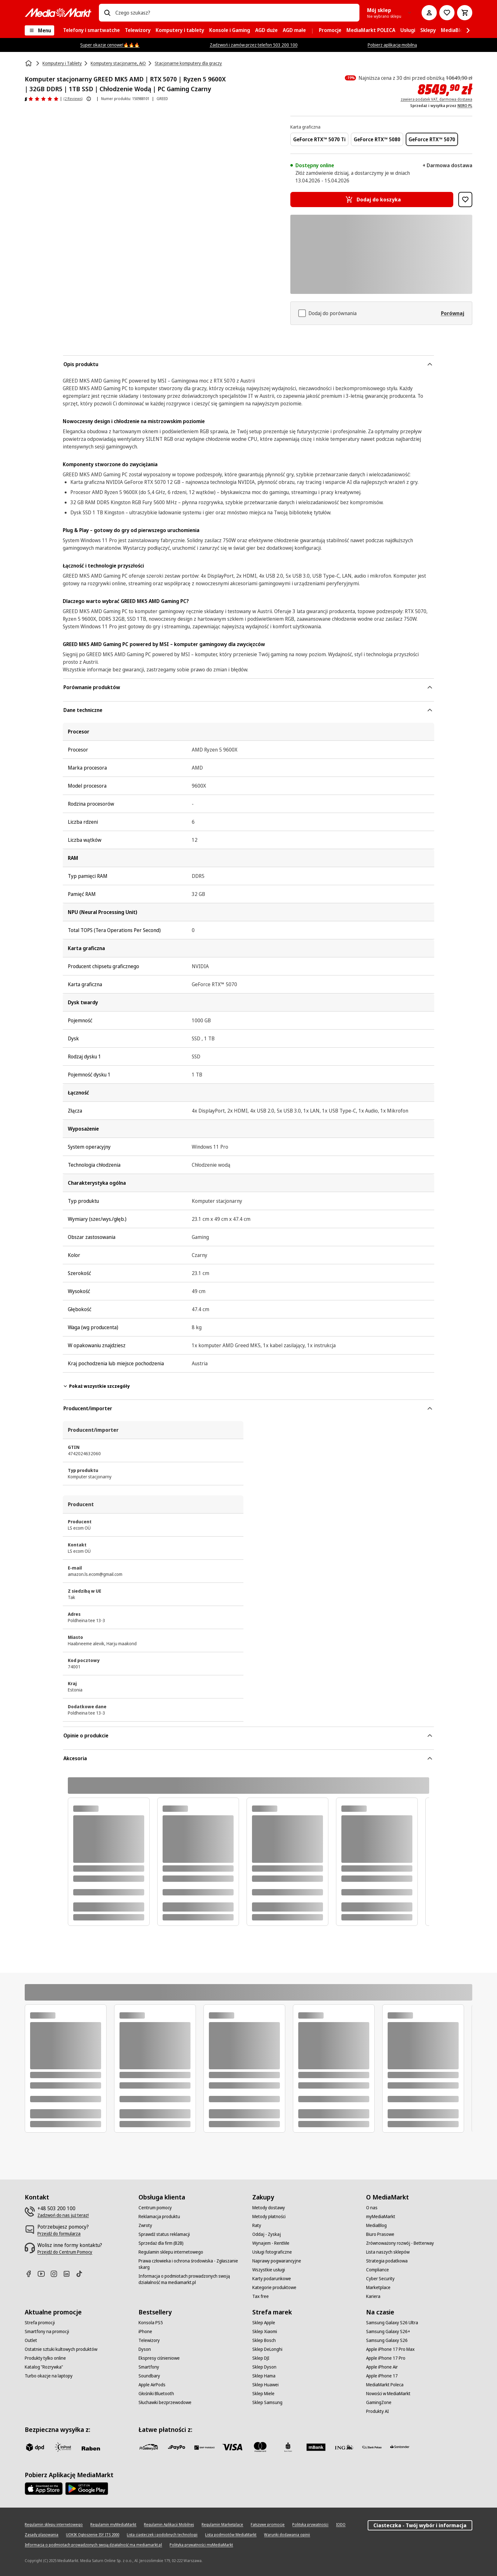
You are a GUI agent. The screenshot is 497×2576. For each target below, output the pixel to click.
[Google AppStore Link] (86, 2488)
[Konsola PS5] (151, 2322)
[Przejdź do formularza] (59, 2233)
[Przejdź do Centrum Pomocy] (64, 2252)
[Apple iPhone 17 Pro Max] (390, 2349)
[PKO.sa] (372, 2447)
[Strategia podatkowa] (387, 2261)
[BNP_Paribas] (204, 2447)
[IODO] (340, 2524)
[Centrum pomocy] (155, 2208)
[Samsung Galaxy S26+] (388, 2331)
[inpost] (63, 2447)
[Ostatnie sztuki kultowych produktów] (61, 2349)
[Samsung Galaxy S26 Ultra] (392, 2322)
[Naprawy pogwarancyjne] (276, 2261)
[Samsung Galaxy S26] (387, 2340)
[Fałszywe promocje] (268, 2524)
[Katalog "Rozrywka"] (44, 2367)
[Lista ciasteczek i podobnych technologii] (162, 2534)
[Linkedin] (69, 2274)
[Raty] (256, 2225)
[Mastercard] (260, 2447)
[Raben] (91, 2448)
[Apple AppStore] (44, 2488)
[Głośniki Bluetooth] (156, 2393)
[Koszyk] (464, 12)
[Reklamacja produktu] (159, 2216)
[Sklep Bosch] (264, 2340)
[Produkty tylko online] (45, 2358)
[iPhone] (145, 2331)
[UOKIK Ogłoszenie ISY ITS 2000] (92, 2534)
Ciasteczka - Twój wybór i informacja (420, 2525)
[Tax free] (260, 2296)
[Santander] (400, 2448)
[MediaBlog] (376, 2225)
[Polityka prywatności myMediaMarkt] (201, 2544)
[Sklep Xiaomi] (264, 2331)
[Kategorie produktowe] (274, 2287)
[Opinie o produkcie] (42, 99)
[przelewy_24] (149, 2447)
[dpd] (35, 2447)
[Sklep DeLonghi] (267, 2349)
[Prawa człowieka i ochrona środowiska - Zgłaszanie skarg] (192, 2264)
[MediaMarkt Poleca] (384, 2385)
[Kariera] (373, 2296)
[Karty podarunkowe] (271, 2278)
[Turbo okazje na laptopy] (49, 2376)
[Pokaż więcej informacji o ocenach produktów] (89, 99)
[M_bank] (316, 2447)
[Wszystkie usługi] (268, 2270)
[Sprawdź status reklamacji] (164, 2234)
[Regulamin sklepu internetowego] (171, 2252)
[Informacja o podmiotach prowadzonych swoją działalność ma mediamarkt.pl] (192, 2279)
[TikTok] (81, 2274)
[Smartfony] (149, 2367)
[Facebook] (31, 2274)
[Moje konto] (429, 12)
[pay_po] (176, 2447)
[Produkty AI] (377, 2411)
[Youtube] (43, 2274)
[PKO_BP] (288, 2447)
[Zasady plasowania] (41, 2534)
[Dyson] (145, 2349)
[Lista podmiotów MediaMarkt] (230, 2534)
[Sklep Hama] (263, 2376)
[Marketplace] (378, 2287)
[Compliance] (377, 2270)
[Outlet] (31, 2340)
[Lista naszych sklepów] (388, 2252)
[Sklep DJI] (260, 2358)
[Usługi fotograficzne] (272, 2252)
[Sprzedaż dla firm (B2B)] (161, 2243)
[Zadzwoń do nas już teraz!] (63, 2215)
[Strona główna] (29, 63)
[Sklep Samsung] (267, 2402)
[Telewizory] (149, 2340)
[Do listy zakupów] (447, 12)
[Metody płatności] (269, 2216)
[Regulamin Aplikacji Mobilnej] (169, 2524)
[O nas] (372, 2208)
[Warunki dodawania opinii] (287, 2534)
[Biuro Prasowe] (380, 2234)
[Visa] (232, 2447)
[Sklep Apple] (263, 2322)
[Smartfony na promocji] (47, 2331)
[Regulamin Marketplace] (222, 2524)
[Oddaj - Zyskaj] (266, 2234)
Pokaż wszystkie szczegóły (96, 1386)
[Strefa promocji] (40, 2322)
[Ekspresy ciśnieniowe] (159, 2358)
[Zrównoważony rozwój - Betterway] (400, 2243)
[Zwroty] (145, 2225)
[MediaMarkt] (58, 12)
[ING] (344, 2447)
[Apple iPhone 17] (382, 2376)
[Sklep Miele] (263, 2393)
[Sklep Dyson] (264, 2367)
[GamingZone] (378, 2402)
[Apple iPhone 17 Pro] (385, 2358)
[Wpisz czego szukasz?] (107, 12)
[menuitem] (91, 30)
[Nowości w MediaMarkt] (388, 2393)
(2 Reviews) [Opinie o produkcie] (72, 98)
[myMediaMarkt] (380, 2216)
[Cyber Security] (380, 2278)
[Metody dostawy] (268, 2208)
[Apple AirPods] (152, 2385)
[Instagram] (56, 2274)
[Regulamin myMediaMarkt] (113, 2524)
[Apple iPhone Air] (382, 2367)
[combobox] (234, 13)
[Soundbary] (149, 2376)
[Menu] (39, 30)
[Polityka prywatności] (310, 2524)
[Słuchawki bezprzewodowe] (165, 2402)
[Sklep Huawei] (265, 2385)
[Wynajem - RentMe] (270, 2243)
